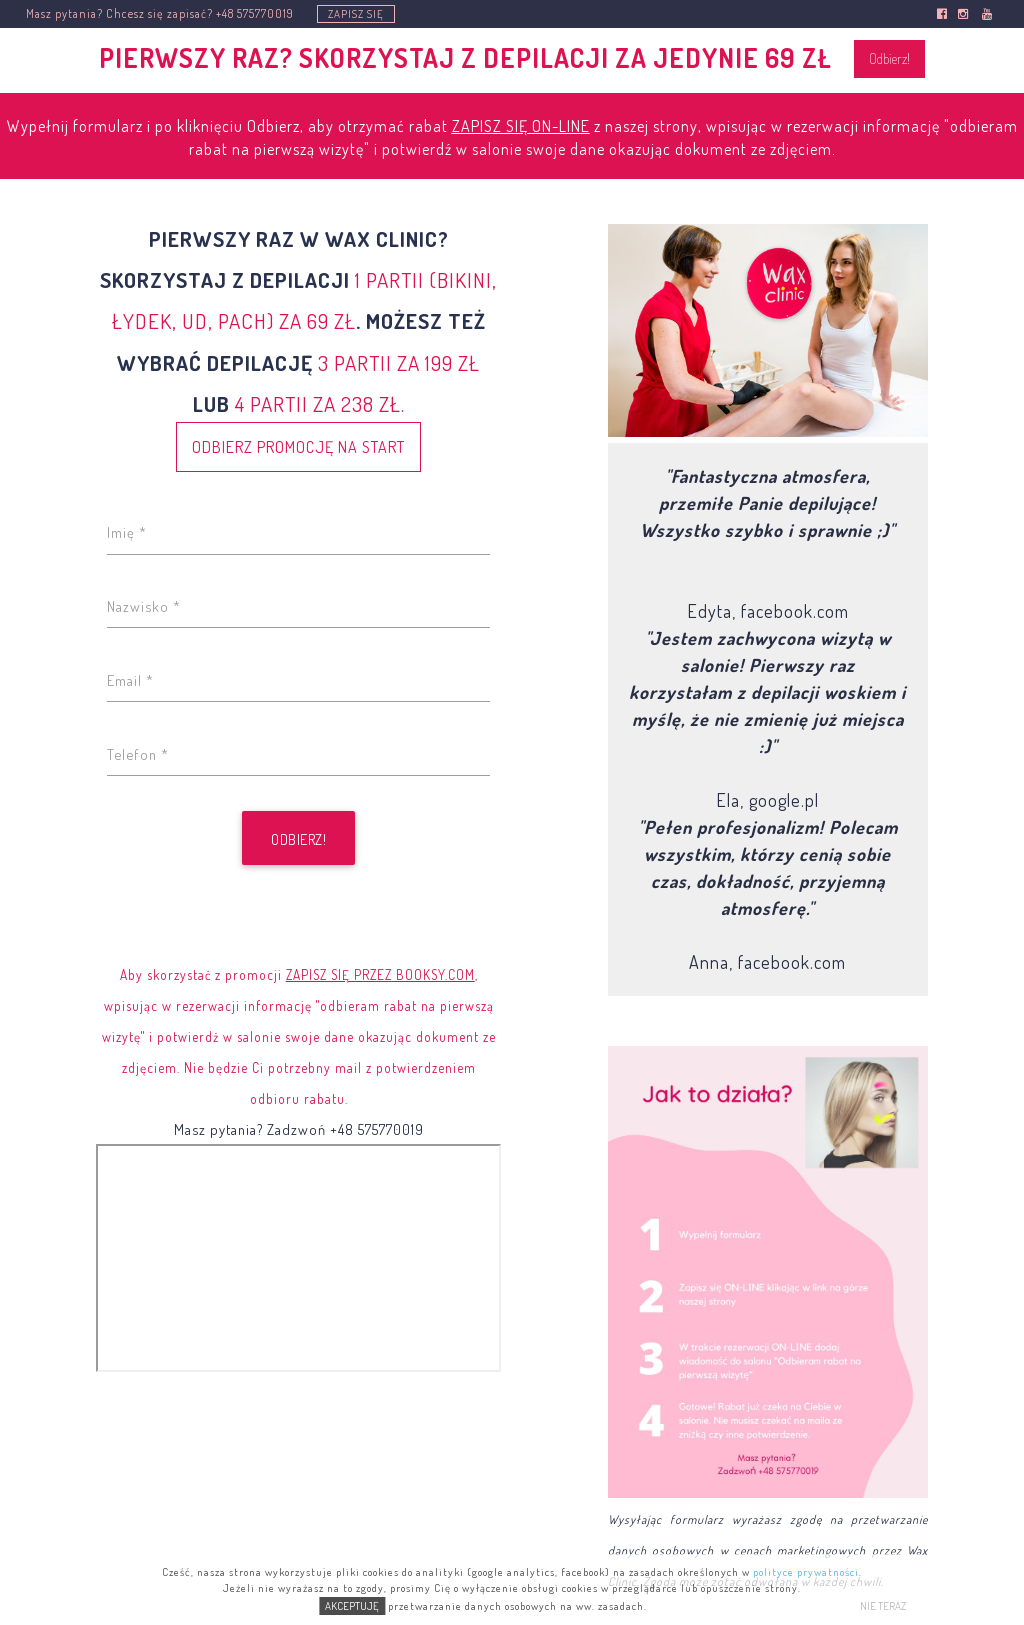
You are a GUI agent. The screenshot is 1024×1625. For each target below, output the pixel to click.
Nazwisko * (144, 606)
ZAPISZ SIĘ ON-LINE (521, 126)
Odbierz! (889, 58)
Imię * (127, 532)
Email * (130, 680)
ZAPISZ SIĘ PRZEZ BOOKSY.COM (380, 974)
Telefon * (138, 754)
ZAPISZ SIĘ (356, 14)
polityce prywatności (806, 1572)
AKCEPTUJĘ (352, 1606)
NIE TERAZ (883, 1606)
